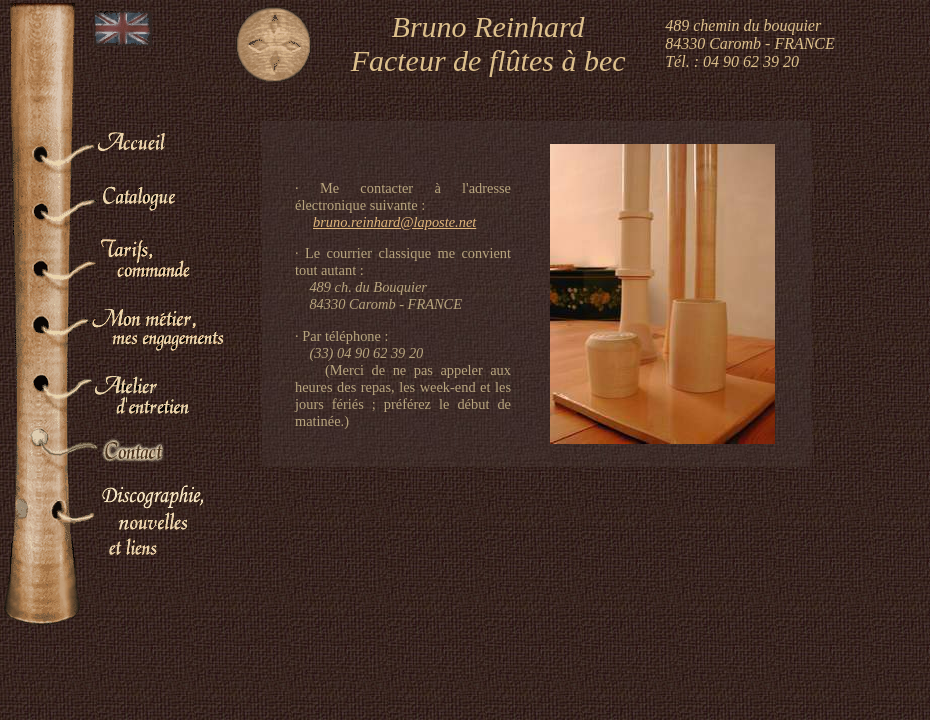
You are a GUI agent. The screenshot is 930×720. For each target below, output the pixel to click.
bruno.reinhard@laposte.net (394, 222)
